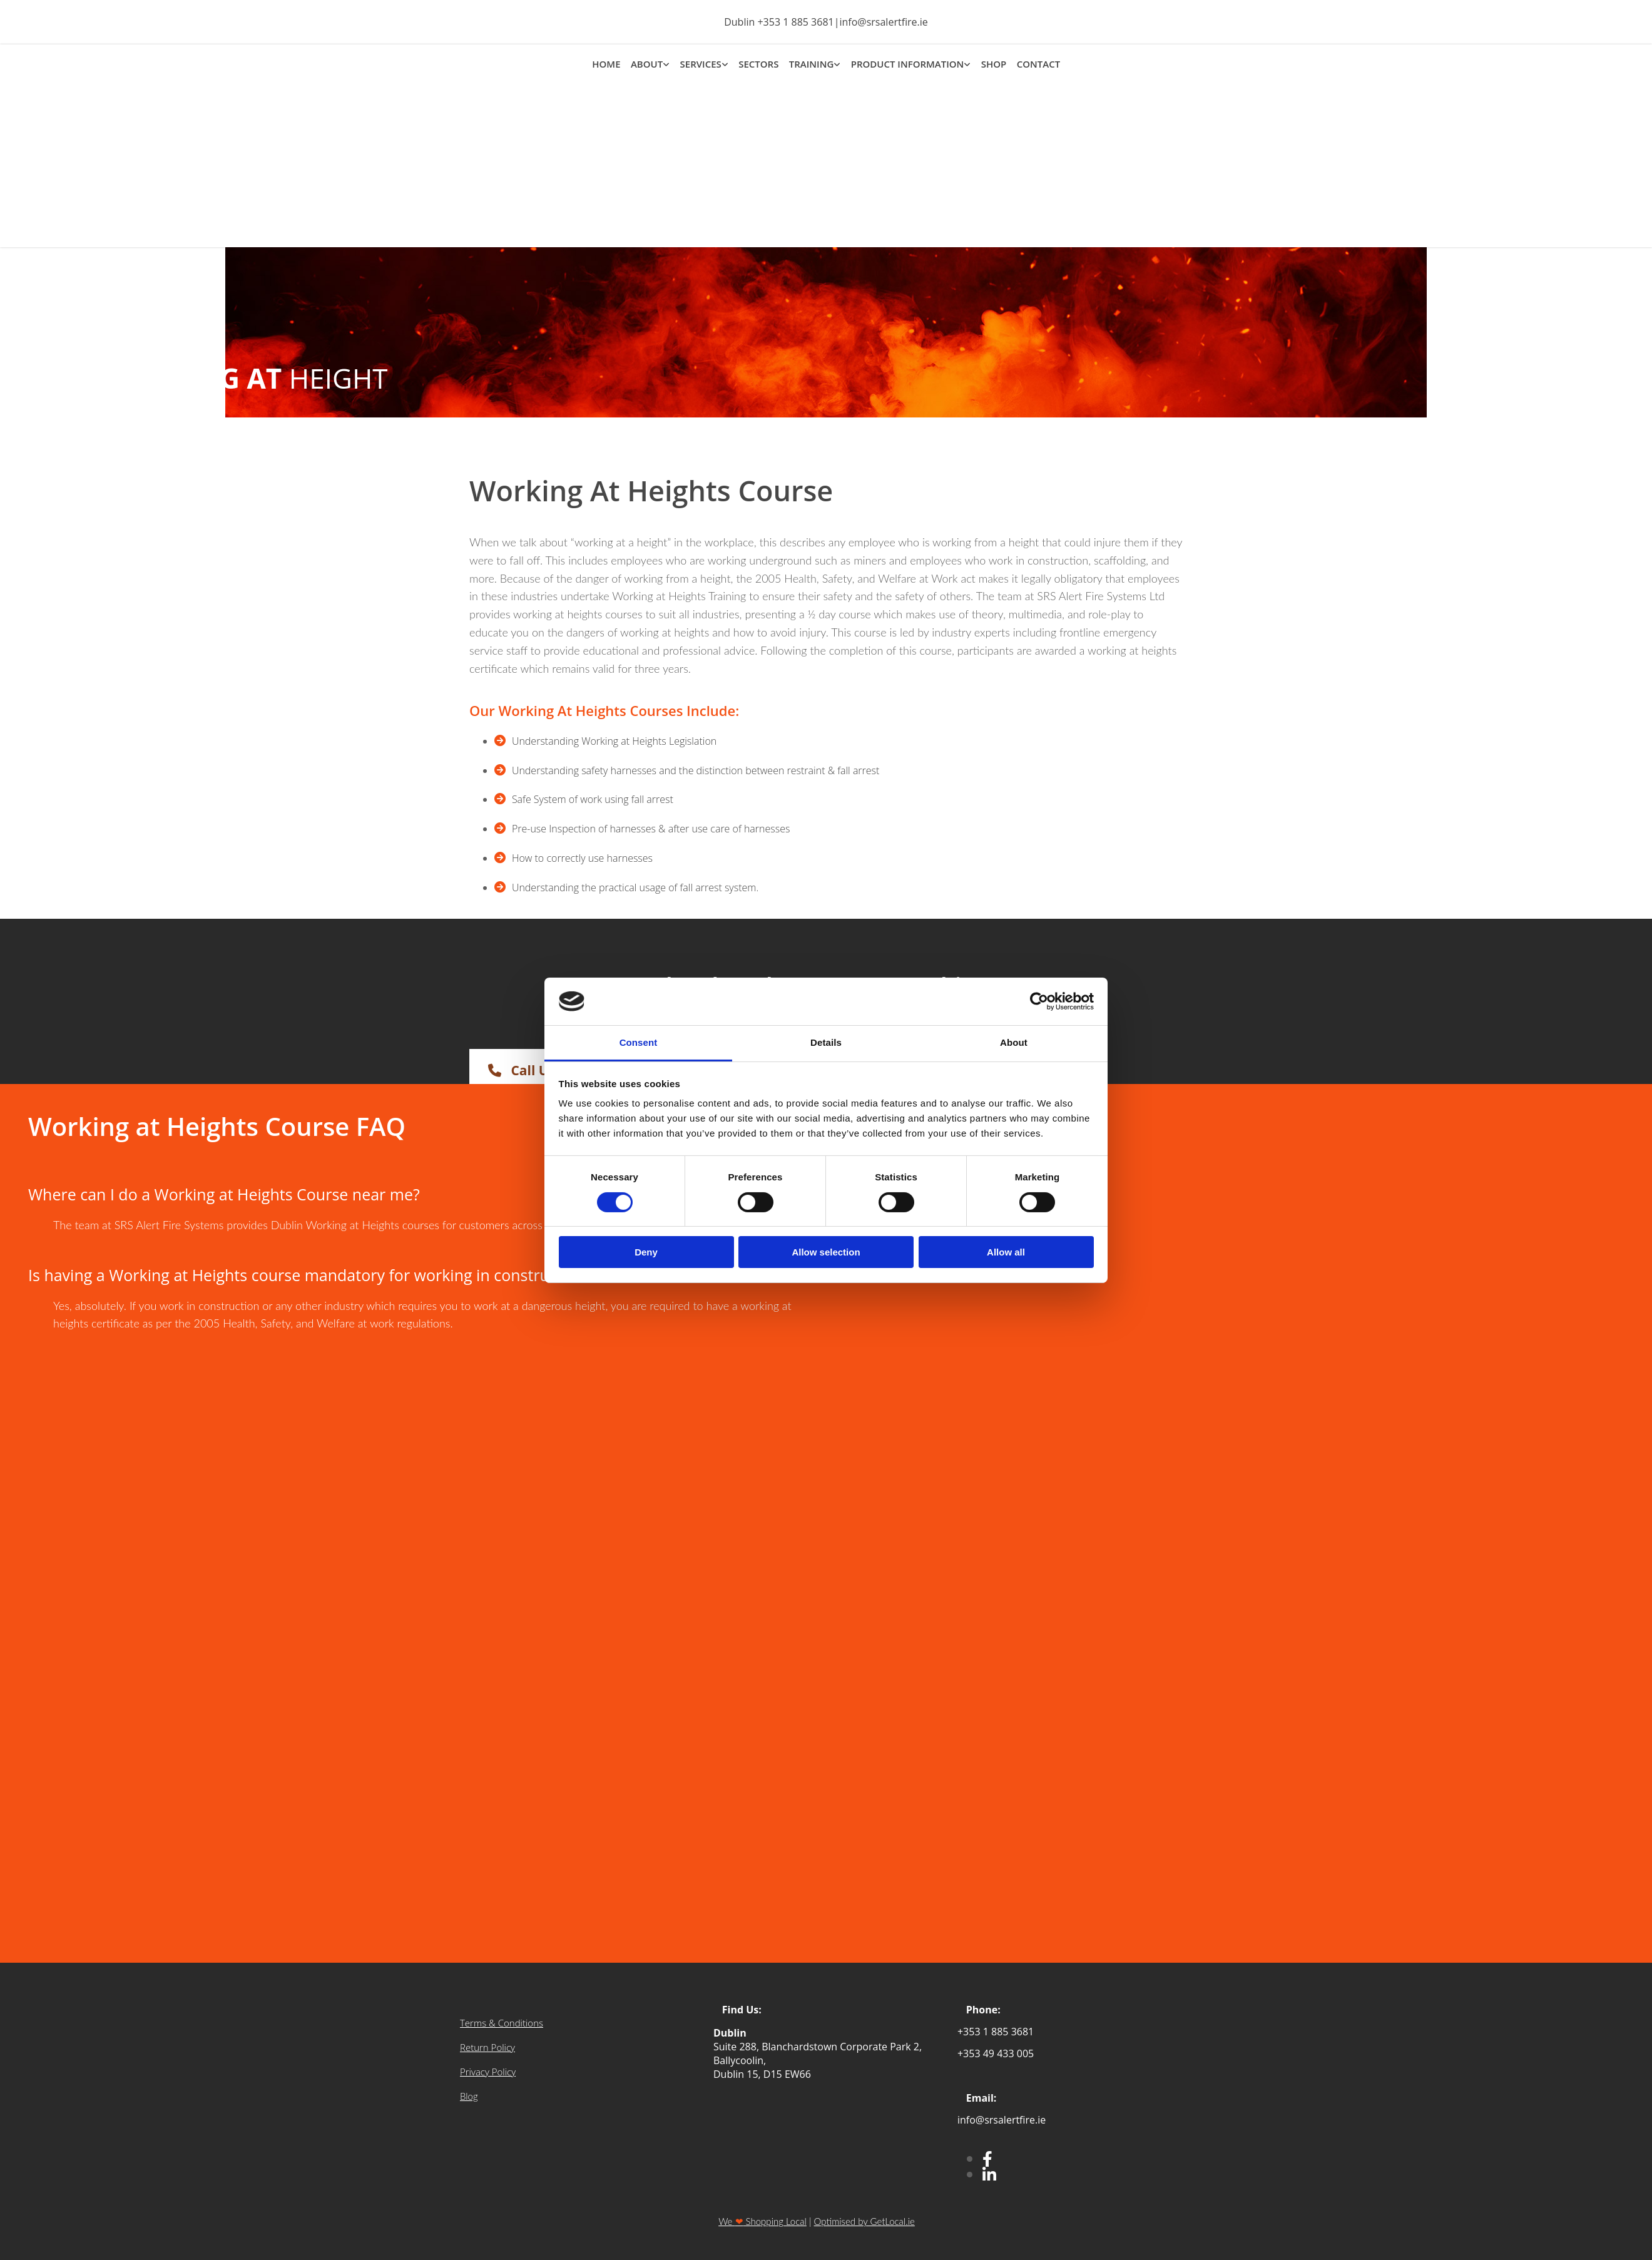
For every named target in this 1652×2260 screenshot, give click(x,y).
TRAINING (811, 63)
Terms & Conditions (501, 2023)
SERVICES (700, 63)
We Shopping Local (762, 2221)
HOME (607, 63)
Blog (469, 2096)
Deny (646, 1252)
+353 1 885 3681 (795, 22)
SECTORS (758, 63)
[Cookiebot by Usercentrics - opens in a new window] (1039, 1001)
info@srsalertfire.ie (883, 22)
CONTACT (1037, 63)
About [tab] (1013, 1042)
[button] (538, 1070)
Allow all (1006, 1252)
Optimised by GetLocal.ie (864, 2221)
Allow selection (826, 1252)
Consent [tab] (639, 1042)
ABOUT (647, 63)
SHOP (993, 63)
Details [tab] (826, 1042)
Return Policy (487, 2047)
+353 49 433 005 (995, 2053)
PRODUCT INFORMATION (907, 63)
